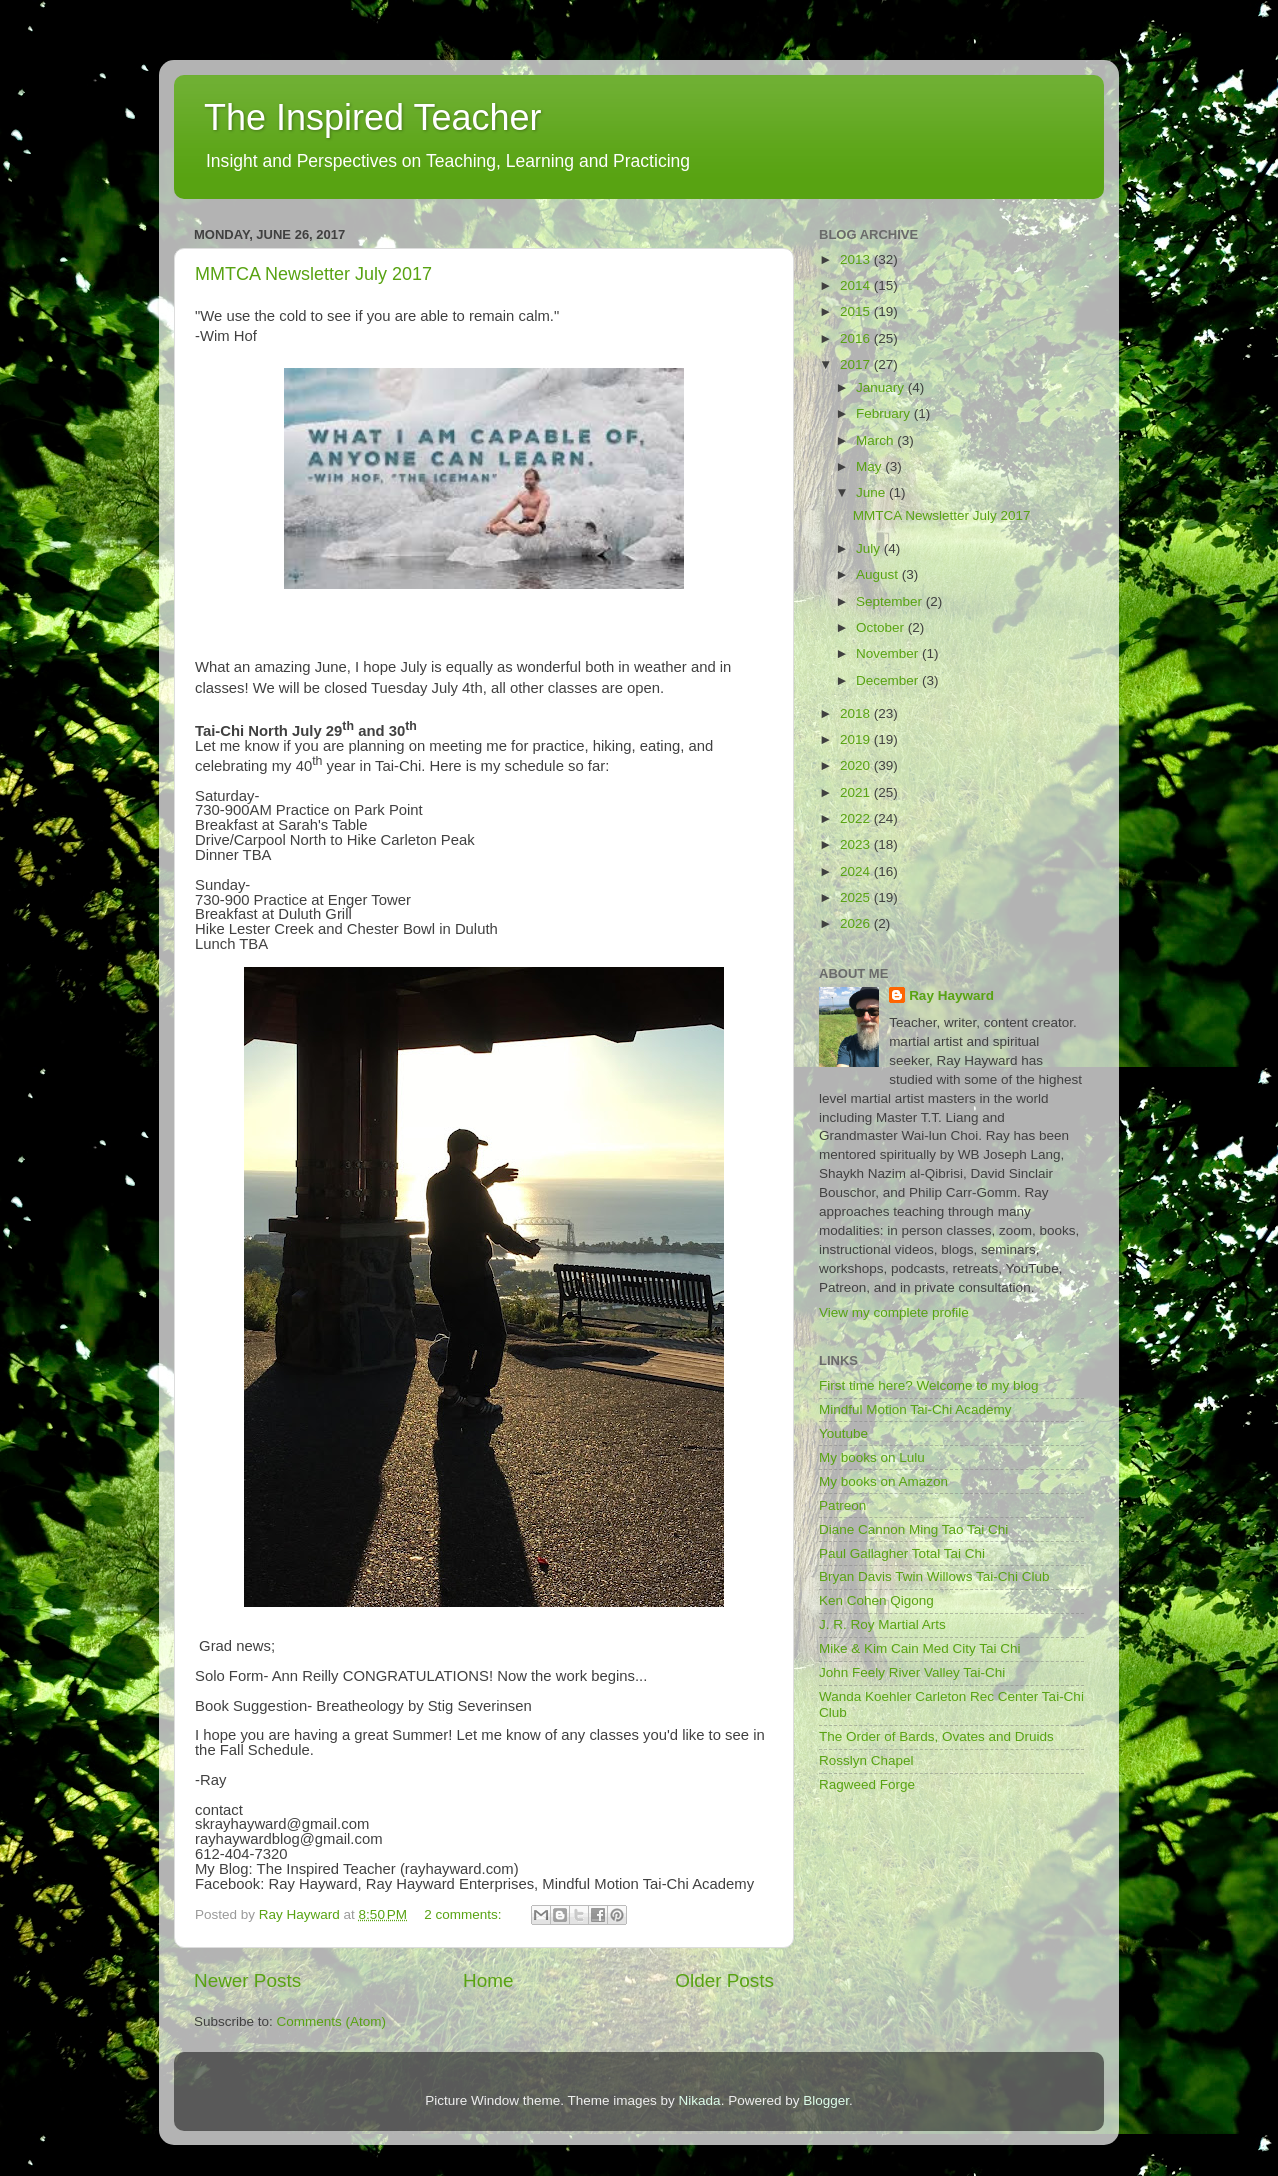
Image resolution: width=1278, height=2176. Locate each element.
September (891, 601)
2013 (857, 259)
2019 (857, 739)
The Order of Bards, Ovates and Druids (936, 1736)
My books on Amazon (883, 1481)
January (882, 387)
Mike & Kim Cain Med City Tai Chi (920, 1648)
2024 (857, 871)
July (870, 548)
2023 (857, 844)
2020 (857, 765)
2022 (857, 818)
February (885, 413)
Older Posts (724, 1980)
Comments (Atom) (332, 2021)
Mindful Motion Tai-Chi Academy (915, 1409)
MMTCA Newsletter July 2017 (313, 274)
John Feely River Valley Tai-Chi (912, 1672)
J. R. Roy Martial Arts (882, 1624)
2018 (857, 713)
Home (488, 1980)
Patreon (842, 1505)
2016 (857, 338)
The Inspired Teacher (373, 117)
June (872, 492)
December (889, 680)
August (879, 574)
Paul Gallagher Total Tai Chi (902, 1553)
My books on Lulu (872, 1457)
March (876, 440)
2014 (857, 285)
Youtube (843, 1433)
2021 (857, 792)
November (889, 653)
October (882, 627)
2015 (857, 311)
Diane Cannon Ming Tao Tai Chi (913, 1529)
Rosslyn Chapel (866, 1760)
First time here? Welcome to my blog (929, 1385)
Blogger (826, 2100)
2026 (857, 923)
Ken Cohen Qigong (876, 1600)
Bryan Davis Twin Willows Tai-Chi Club (934, 1576)
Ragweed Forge (867, 1784)
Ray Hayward (951, 995)
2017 (857, 364)
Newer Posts (247, 1980)
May (870, 466)
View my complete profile (894, 1312)
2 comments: (464, 1914)
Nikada (700, 2100)
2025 (857, 897)
